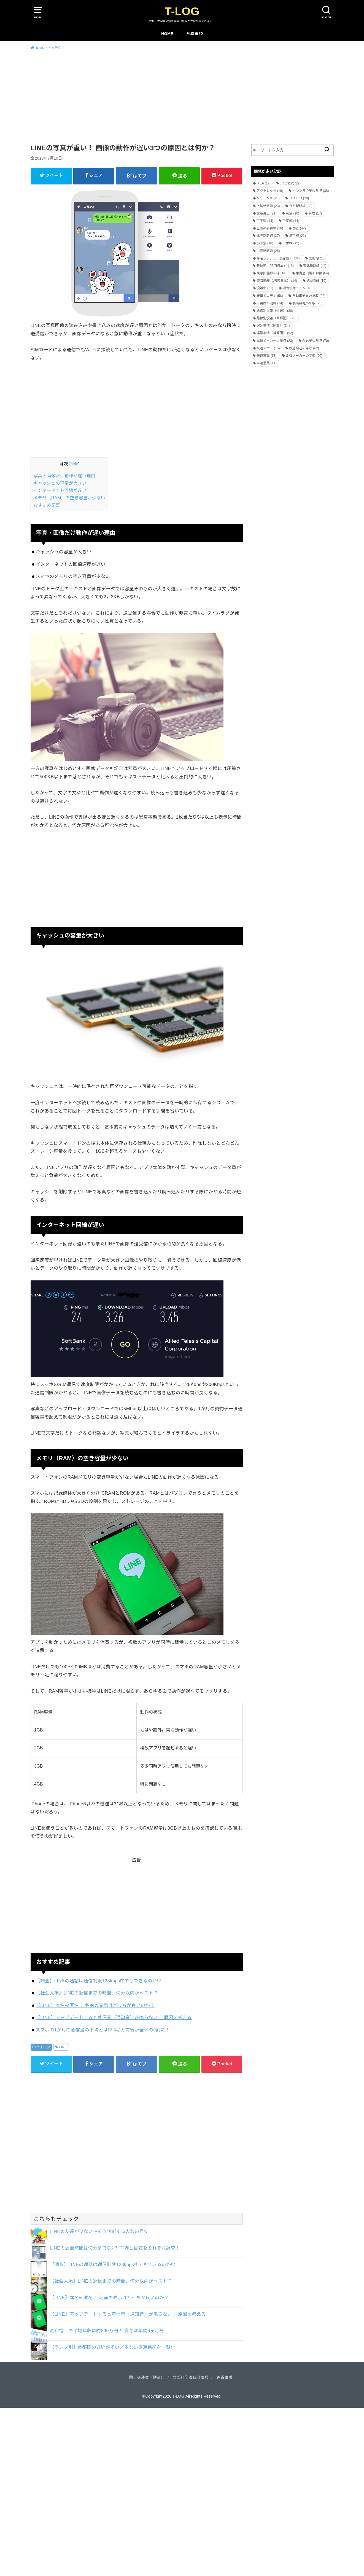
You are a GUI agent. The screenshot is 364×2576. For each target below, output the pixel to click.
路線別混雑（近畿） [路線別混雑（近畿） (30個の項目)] (275, 311)
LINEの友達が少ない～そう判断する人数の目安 (99, 2231)
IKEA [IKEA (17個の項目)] (264, 183)
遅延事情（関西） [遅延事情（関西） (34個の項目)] (273, 326)
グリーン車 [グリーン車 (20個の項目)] (268, 198)
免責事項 (195, 33)
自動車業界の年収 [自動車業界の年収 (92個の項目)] (308, 296)
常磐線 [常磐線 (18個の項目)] (317, 258)
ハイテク (43, 2047)
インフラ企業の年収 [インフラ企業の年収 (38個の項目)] (310, 191)
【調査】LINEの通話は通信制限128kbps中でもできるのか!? (98, 1980)
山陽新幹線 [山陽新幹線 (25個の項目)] (268, 251)
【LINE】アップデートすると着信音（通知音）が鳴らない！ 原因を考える (114, 2017)
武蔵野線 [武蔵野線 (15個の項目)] (316, 281)
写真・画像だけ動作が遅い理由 (64, 475)
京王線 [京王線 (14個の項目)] (265, 221)
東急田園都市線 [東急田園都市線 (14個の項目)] (272, 273)
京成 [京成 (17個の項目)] (315, 213)
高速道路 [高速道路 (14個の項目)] (267, 363)
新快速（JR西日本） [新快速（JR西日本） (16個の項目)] (275, 266)
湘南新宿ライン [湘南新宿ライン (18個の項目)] (297, 288)
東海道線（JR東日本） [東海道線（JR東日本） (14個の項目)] (277, 281)
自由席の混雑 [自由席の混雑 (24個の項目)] (270, 303)
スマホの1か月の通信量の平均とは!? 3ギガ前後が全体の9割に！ (103, 2029)
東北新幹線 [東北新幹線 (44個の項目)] (315, 266)
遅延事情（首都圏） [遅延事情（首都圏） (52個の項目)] (275, 333)
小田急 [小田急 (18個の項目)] (265, 243)
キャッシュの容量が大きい (60, 483)
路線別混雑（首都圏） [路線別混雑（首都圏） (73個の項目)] (276, 318)
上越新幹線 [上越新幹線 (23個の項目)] (268, 206)
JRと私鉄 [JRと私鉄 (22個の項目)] (290, 183)
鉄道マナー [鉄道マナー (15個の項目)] (268, 348)
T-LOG (182, 11)
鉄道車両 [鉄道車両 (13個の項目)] (267, 356)
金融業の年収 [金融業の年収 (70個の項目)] (315, 341)
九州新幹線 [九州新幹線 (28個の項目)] (300, 206)
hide (74, 464)
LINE (63, 2047)
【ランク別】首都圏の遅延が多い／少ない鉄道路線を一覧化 (113, 2347)
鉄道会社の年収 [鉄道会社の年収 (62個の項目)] (304, 348)
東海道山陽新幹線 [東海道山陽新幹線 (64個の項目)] (312, 273)
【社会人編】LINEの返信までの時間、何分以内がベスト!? (96, 1992)
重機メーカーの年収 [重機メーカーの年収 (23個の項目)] (275, 341)
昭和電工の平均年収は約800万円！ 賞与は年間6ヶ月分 (107, 2330)
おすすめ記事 (47, 505)
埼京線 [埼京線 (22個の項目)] (297, 236)
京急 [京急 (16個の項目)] (292, 213)
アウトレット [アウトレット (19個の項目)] (270, 191)
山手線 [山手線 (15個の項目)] (290, 243)
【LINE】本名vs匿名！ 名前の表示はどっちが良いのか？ (95, 2005)
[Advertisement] (182, 96)
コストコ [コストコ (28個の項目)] (299, 198)
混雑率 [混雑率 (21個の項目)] (265, 288)
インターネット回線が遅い (60, 490)
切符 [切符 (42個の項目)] (299, 228)
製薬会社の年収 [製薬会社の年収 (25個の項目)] (307, 303)
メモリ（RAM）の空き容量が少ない (69, 497)
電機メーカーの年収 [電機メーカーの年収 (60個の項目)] (304, 356)
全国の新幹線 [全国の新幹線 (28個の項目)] (270, 228)
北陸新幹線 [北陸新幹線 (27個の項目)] (268, 236)
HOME (167, 33)
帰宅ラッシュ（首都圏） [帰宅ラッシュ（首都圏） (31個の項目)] (278, 258)
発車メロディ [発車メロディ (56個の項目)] (270, 296)
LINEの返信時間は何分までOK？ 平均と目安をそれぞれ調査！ (115, 2247)
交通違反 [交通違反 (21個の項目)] (267, 213)
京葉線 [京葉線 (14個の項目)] (290, 221)
